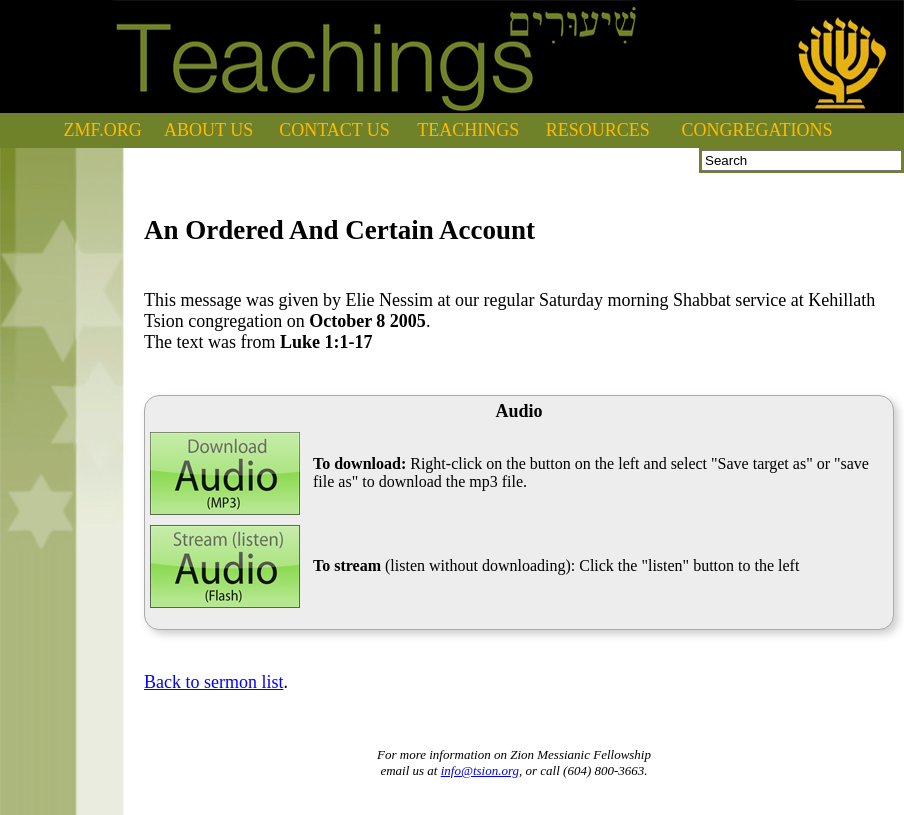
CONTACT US (334, 130)
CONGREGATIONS (757, 130)
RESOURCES (598, 130)
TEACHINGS (468, 130)
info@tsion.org (480, 770)
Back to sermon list (213, 682)
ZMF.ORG (103, 130)
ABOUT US (208, 130)
